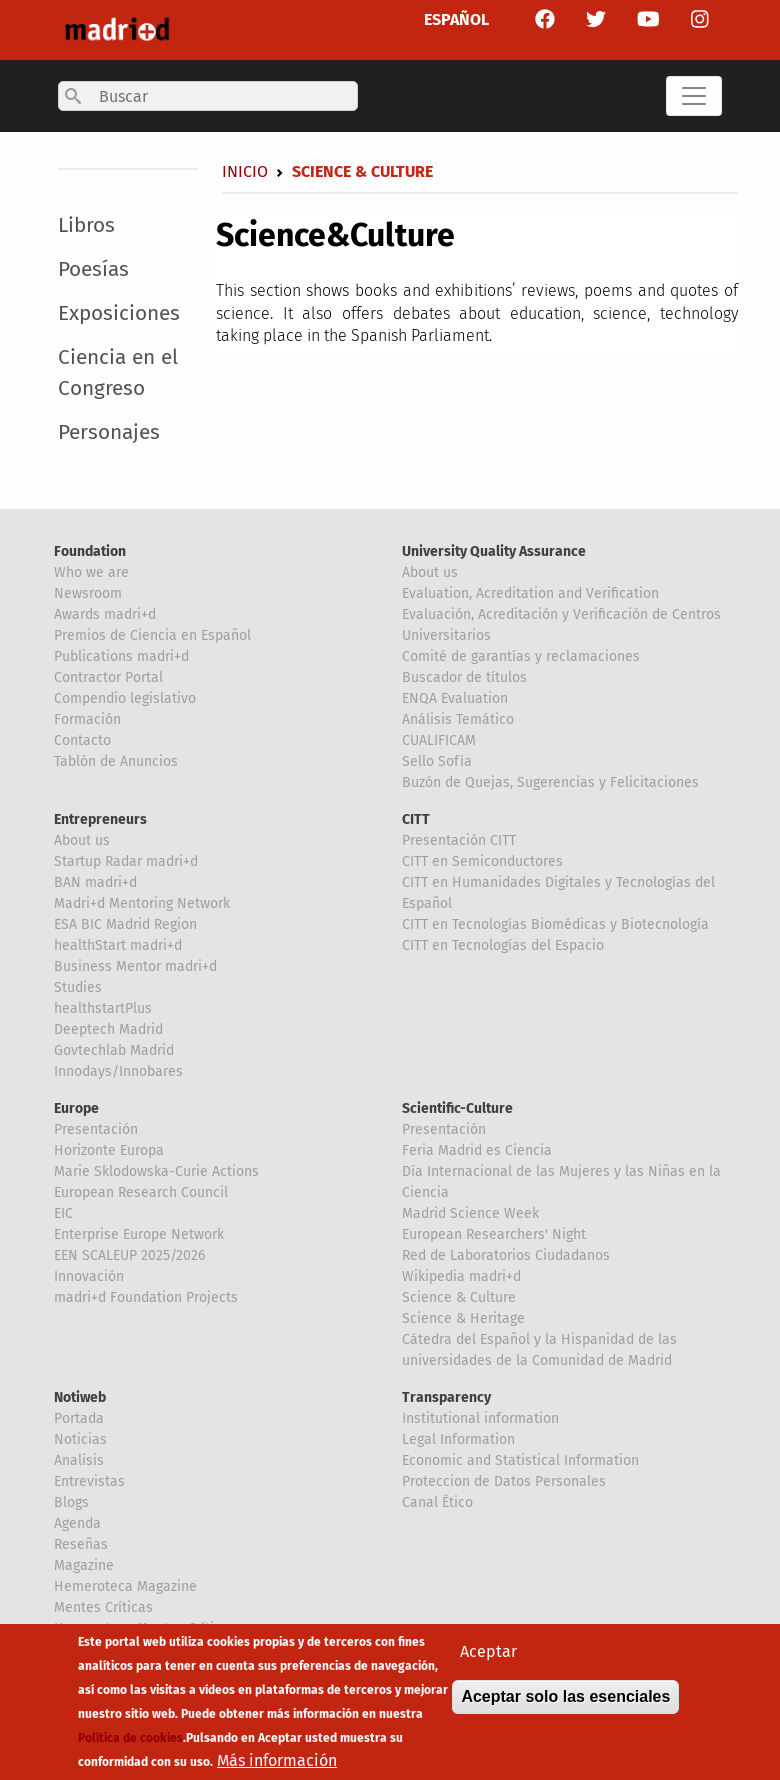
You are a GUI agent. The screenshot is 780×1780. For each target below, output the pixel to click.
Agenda (77, 1523)
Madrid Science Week (470, 1213)
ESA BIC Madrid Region (125, 924)
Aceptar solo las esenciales (565, 1704)
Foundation (90, 551)
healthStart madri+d (118, 945)
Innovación (89, 1276)
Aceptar (488, 1659)
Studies (78, 987)
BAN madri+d (95, 882)
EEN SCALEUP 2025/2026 (129, 1255)
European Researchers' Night (494, 1234)
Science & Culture (459, 1297)
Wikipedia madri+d (461, 1276)
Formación (87, 719)
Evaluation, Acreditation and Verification (530, 593)
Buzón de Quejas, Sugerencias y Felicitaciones (550, 782)
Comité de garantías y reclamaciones (521, 656)
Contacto (82, 740)
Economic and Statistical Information (520, 1460)
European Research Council (141, 1192)
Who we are (91, 572)
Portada (79, 1418)
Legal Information (458, 1439)
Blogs (71, 1502)
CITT (416, 819)
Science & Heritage (463, 1318)
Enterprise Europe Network (139, 1234)
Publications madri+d (121, 656)
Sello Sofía (437, 761)
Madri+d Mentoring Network (142, 903)
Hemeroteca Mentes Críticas (145, 1628)
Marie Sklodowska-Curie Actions (156, 1171)
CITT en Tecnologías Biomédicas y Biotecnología (555, 924)
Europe (76, 1108)
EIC (63, 1213)
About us (430, 572)
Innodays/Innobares (118, 1071)
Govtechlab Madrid (114, 1050)
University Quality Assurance (494, 551)
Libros (86, 225)
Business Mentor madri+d (135, 966)
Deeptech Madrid (108, 1029)
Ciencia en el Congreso (118, 373)
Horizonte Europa (109, 1150)
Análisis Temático (458, 719)
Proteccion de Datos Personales (504, 1481)
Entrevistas (89, 1481)
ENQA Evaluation (455, 698)
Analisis (79, 1460)
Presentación (96, 1129)
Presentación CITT (459, 840)
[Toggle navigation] (694, 96)
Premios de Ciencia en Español (152, 635)
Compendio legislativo (125, 698)
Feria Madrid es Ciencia (477, 1150)
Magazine (84, 1565)
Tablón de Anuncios (116, 761)
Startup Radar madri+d (126, 861)
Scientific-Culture (457, 1108)
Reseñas (81, 1544)
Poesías (93, 269)
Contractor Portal (108, 677)
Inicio (245, 171)
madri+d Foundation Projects (146, 1297)
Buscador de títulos (464, 677)
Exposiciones (119, 313)
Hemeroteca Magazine (125, 1586)
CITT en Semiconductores (482, 861)
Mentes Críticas (103, 1607)
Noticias (80, 1439)
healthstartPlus (103, 1008)
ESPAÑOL (456, 19)
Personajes (109, 432)
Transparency (446, 1397)
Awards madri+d (105, 614)
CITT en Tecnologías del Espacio (503, 945)
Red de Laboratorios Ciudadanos (506, 1255)
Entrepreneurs (100, 819)
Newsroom (88, 593)
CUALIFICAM (439, 740)
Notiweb (80, 1397)
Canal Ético (437, 1502)
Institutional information (480, 1418)
